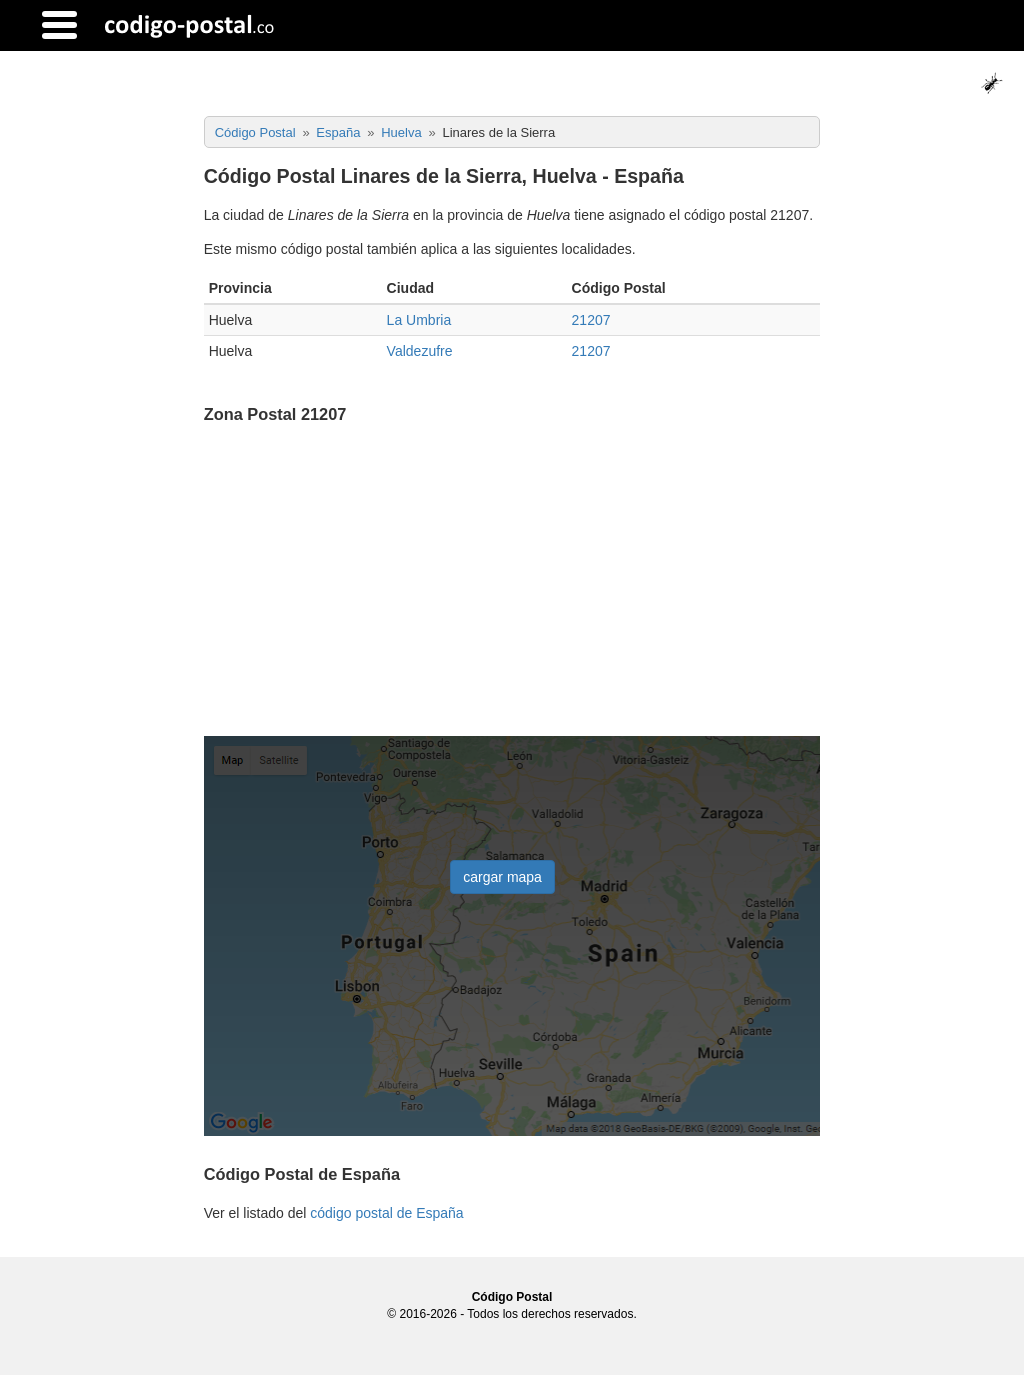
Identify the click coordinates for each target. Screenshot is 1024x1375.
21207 (591, 320)
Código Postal (512, 1297)
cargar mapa (502, 877)
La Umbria (419, 320)
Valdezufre (420, 351)
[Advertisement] (512, 582)
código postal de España (386, 1213)
